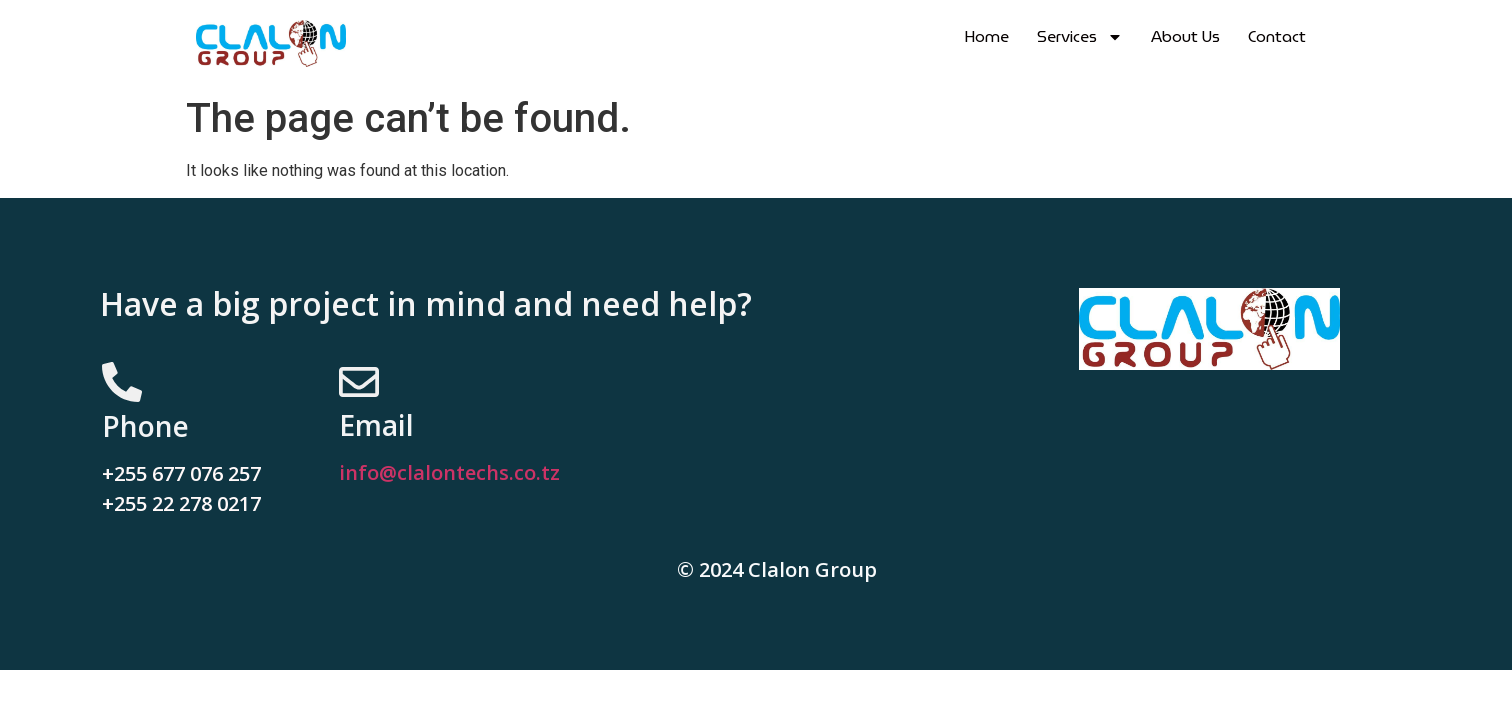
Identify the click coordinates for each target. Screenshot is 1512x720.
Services (1080, 37)
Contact (1277, 36)
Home (986, 36)
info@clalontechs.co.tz (449, 472)
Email (376, 425)
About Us (1185, 36)
